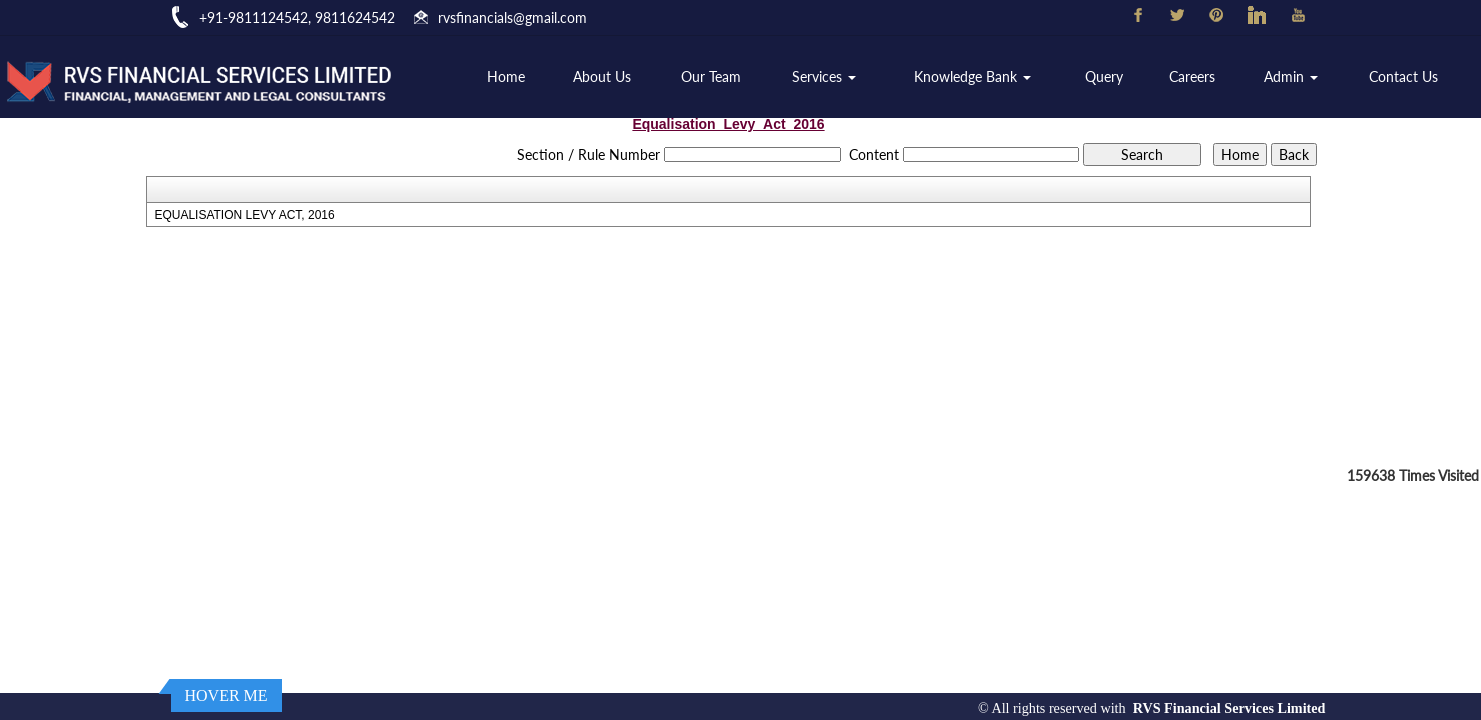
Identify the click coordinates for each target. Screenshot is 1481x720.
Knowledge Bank (972, 76)
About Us (602, 76)
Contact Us (1403, 76)
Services (824, 76)
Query (1104, 76)
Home (506, 76)
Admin (1291, 76)
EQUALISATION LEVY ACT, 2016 (244, 215)
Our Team (711, 76)
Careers (1192, 76)
